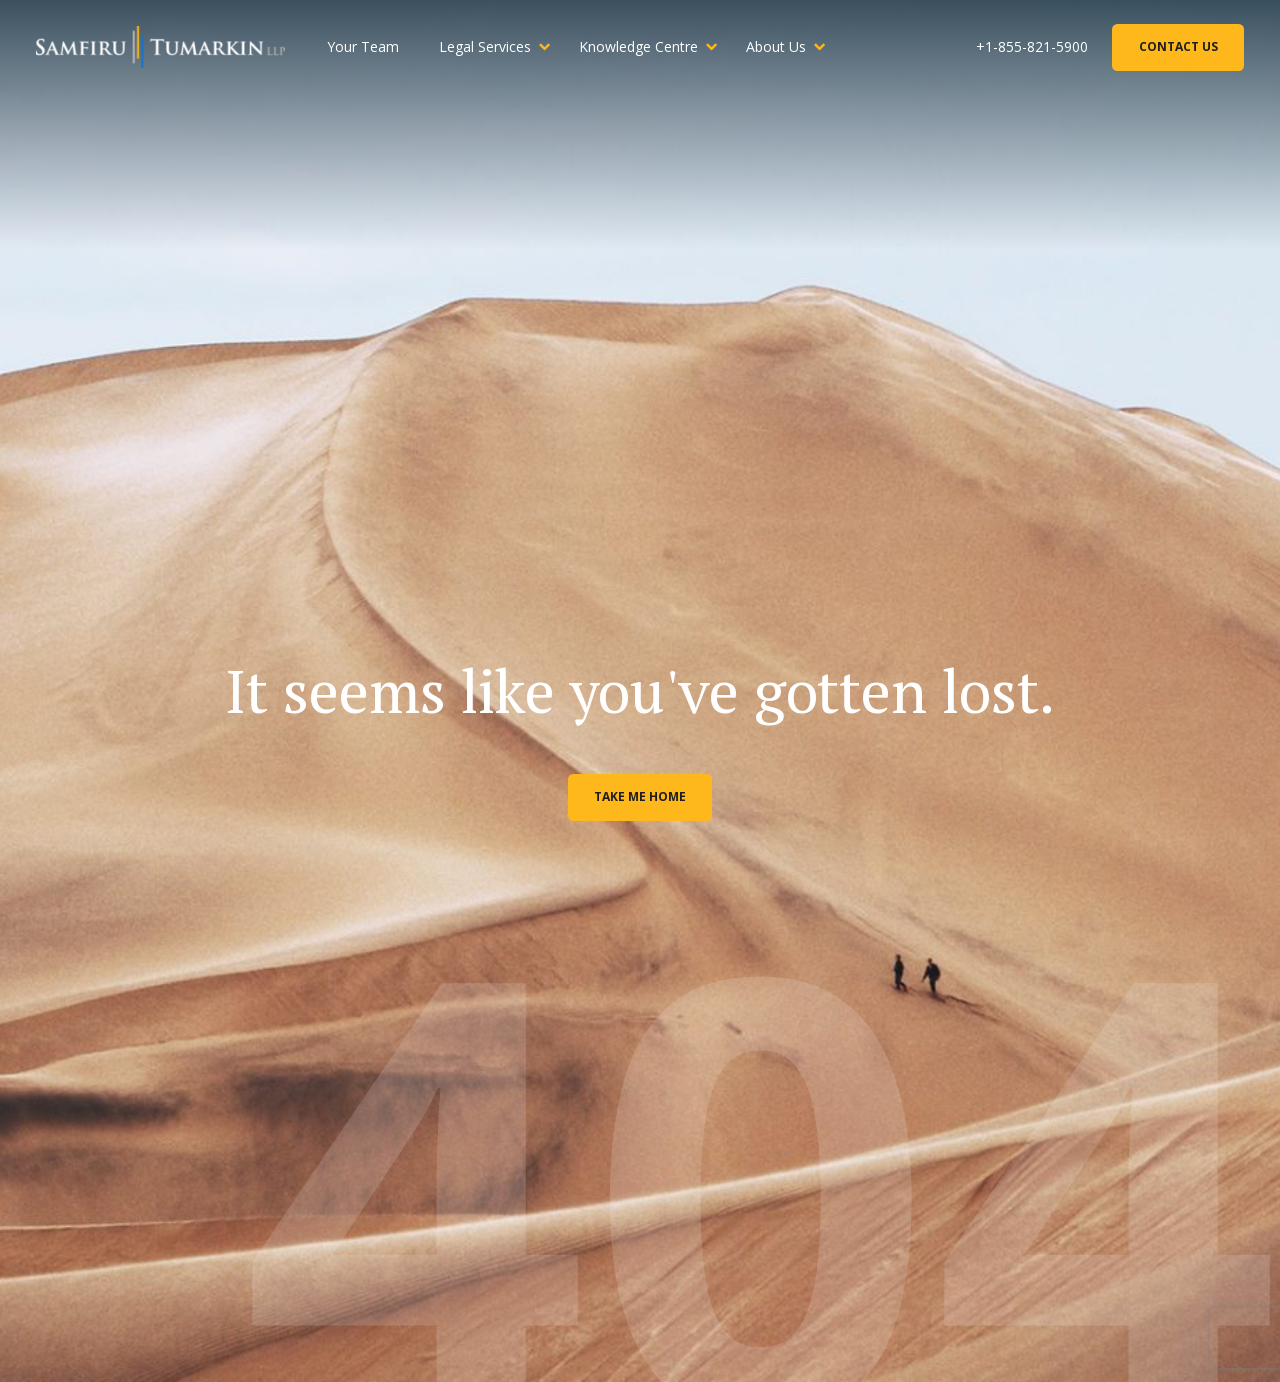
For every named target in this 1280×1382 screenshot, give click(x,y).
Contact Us (1178, 46)
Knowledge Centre (638, 46)
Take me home (640, 796)
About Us (776, 46)
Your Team (363, 46)
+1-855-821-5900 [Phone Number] (1032, 46)
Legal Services (485, 46)
